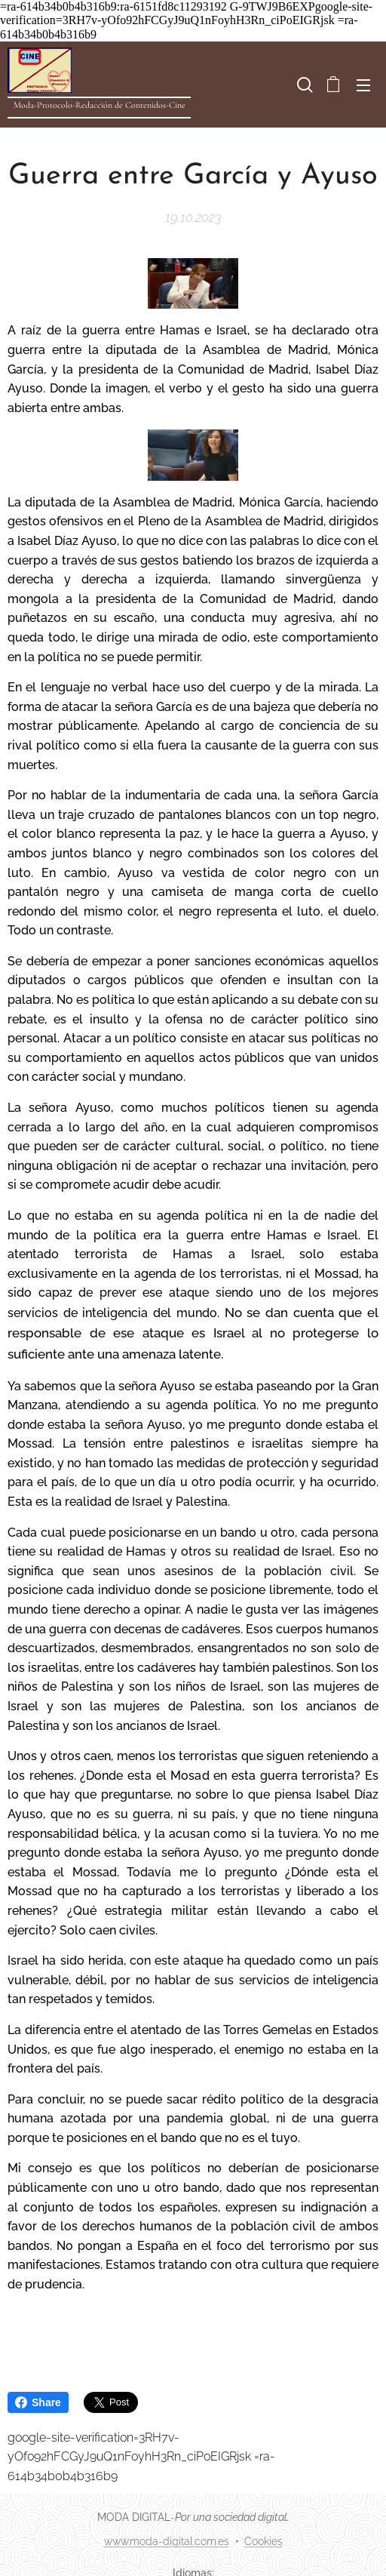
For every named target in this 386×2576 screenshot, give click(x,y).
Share (38, 2402)
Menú (363, 85)
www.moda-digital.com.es (166, 2541)
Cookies (263, 2541)
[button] (303, 84)
